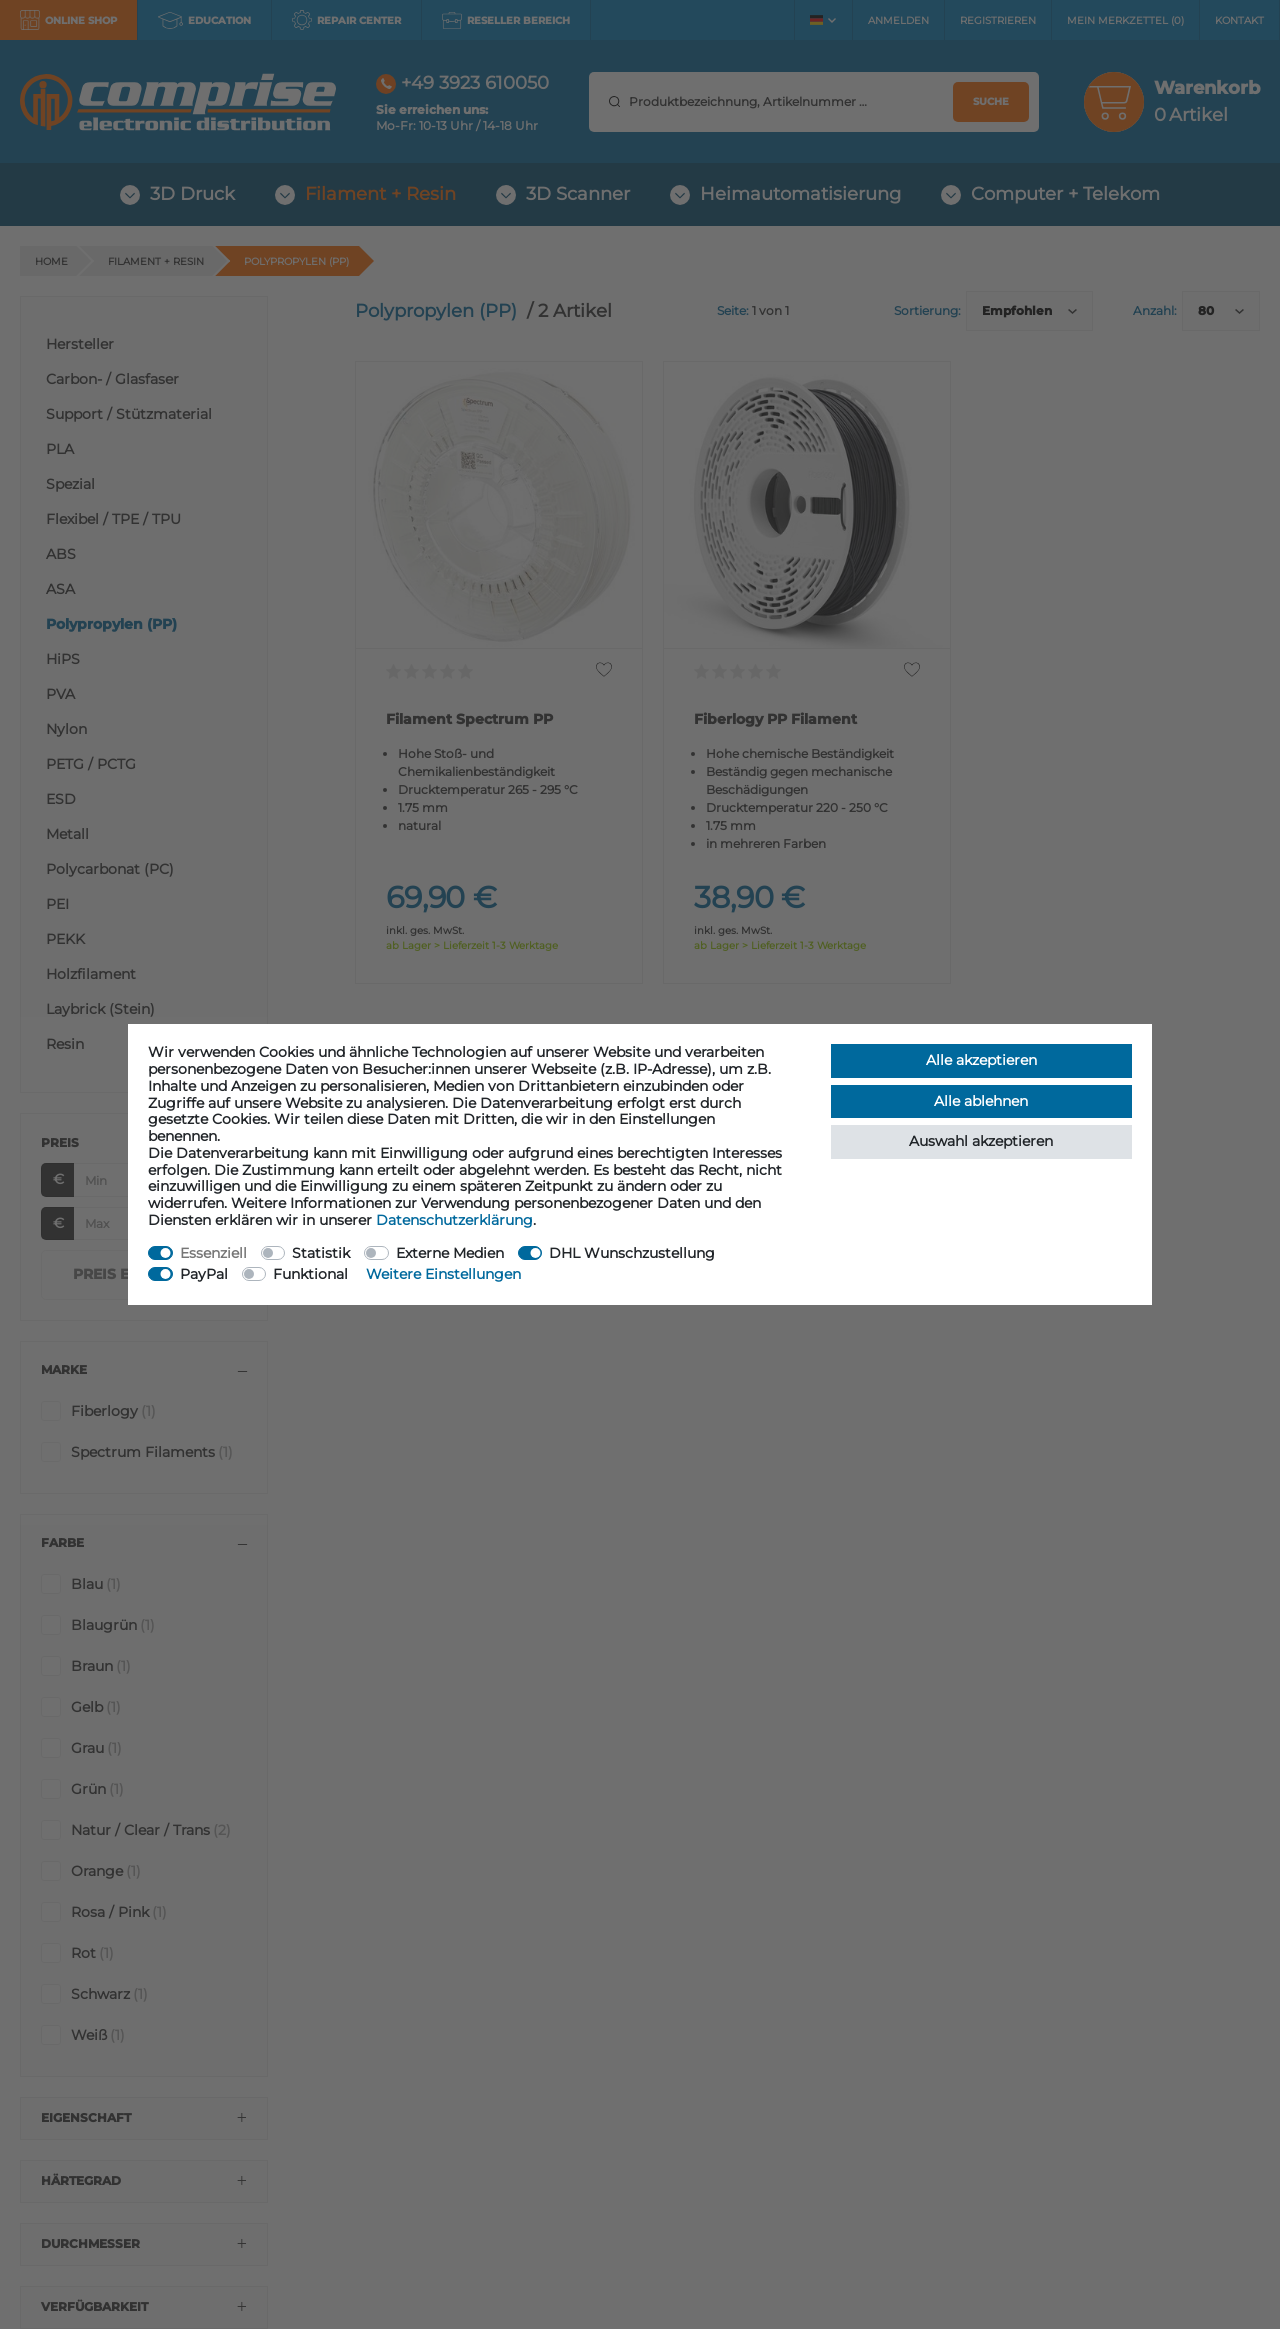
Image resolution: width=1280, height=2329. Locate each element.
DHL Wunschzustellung (632, 1253)
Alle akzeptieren (981, 1060)
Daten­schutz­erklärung (454, 1220)
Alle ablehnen (981, 1101)
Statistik (321, 1253)
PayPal (204, 1274)
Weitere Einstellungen (443, 1274)
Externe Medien (450, 1253)
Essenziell (213, 1253)
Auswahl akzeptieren (981, 1141)
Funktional (310, 1274)
